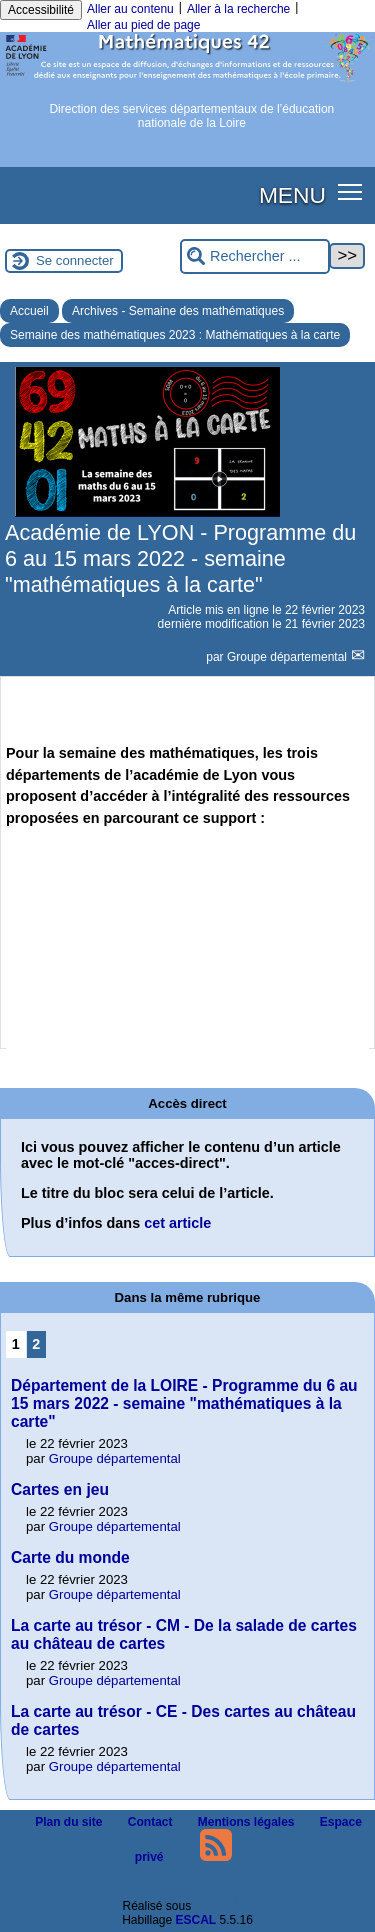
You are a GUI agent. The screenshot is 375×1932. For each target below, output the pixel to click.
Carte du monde (70, 1557)
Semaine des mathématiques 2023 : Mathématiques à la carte (175, 335)
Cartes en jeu (60, 1489)
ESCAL (196, 1920)
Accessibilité (41, 10)
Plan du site (63, 1822)
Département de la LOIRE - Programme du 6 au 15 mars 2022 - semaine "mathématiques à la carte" (184, 1403)
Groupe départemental (288, 657)
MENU (292, 195)
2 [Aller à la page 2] (36, 1344)
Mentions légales (241, 1822)
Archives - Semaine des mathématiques (178, 311)
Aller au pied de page (143, 25)
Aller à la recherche (238, 9)
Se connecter (75, 260)
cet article (177, 1223)
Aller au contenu (130, 9)
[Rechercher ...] (255, 256)
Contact (145, 1822)
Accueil (29, 311)
